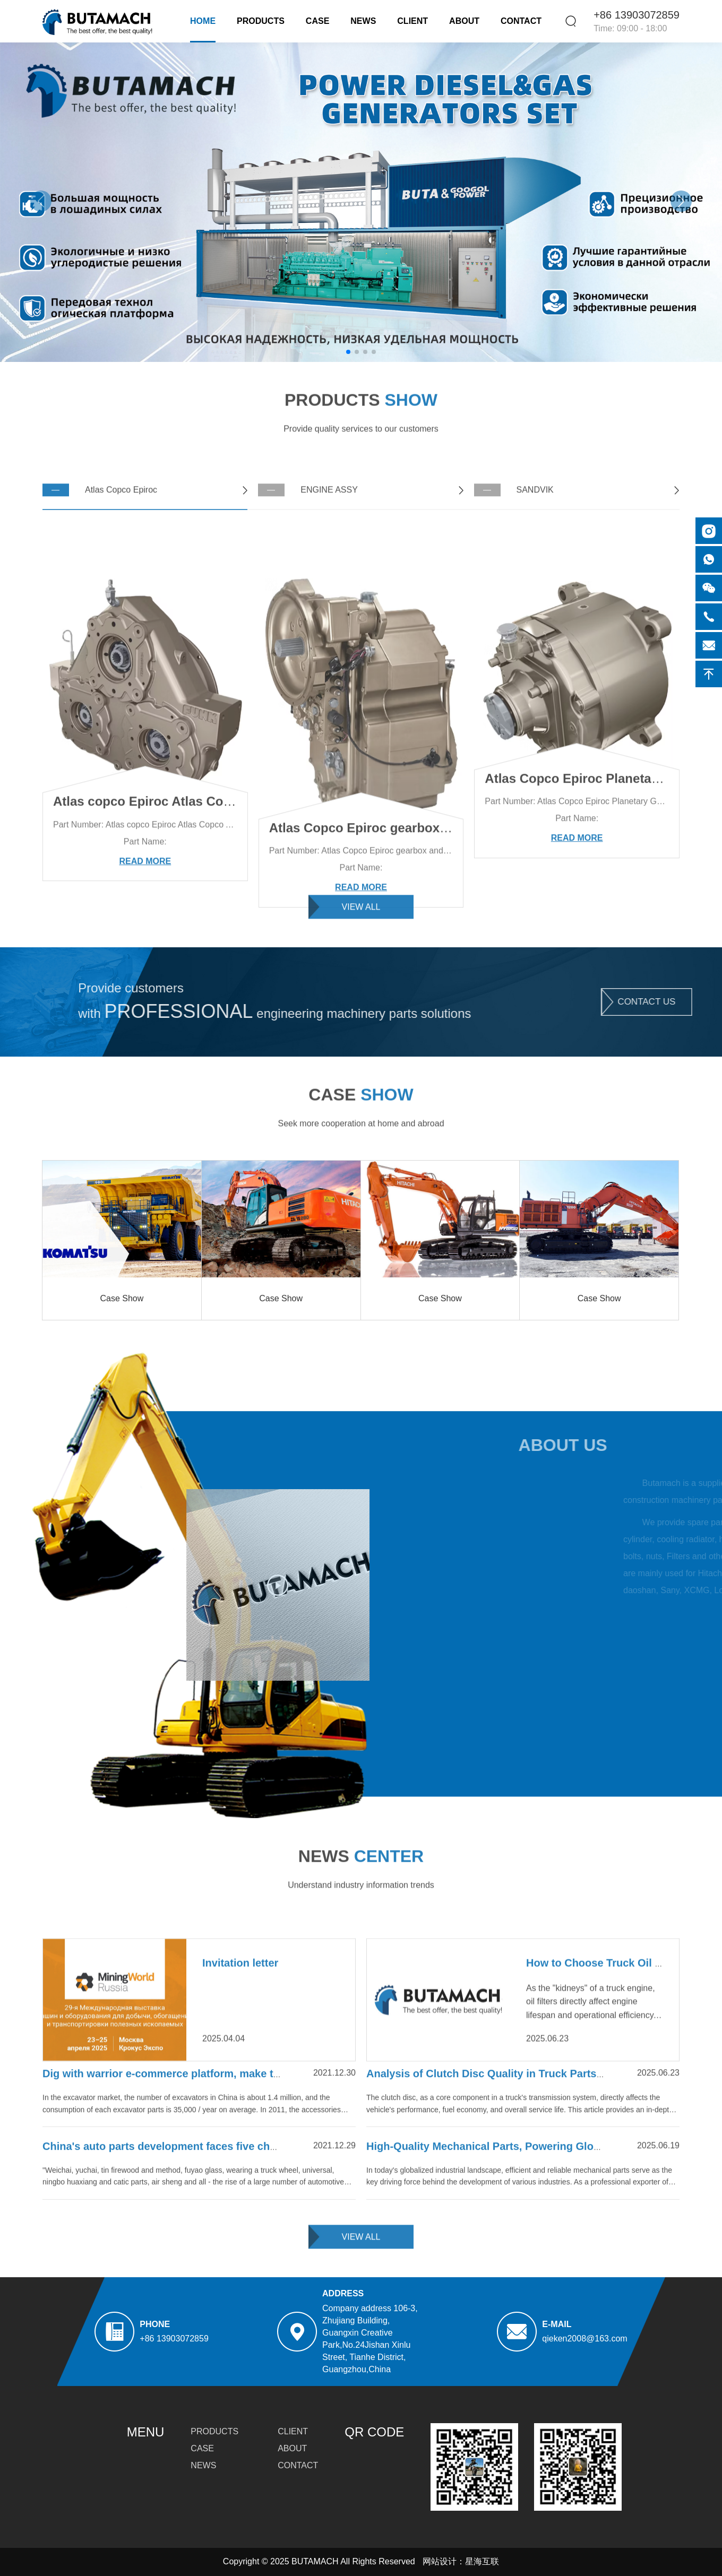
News (363, 20)
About (464, 20)
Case (317, 20)
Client (412, 20)
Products (261, 20)
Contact (521, 20)
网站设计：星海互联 (461, 2561)
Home (203, 20)
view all (361, 922)
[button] (681, 201)
